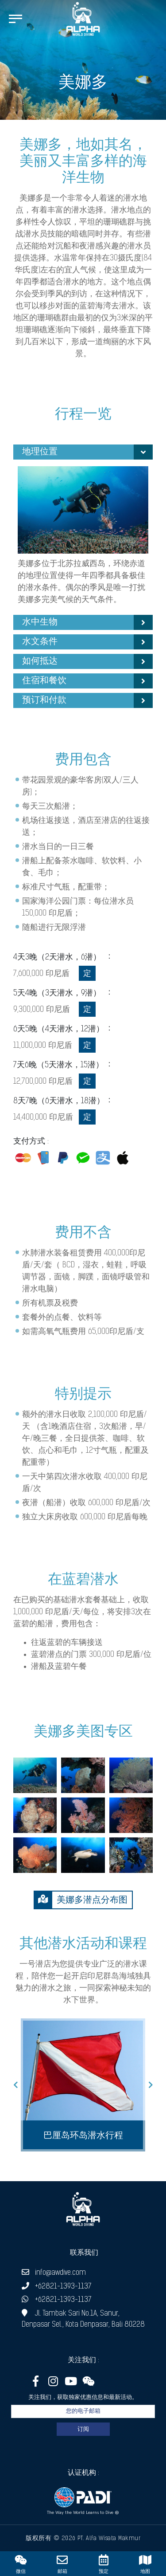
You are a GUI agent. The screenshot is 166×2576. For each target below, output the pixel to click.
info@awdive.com (54, 2273)
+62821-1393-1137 (56, 2286)
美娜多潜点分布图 (81, 1900)
